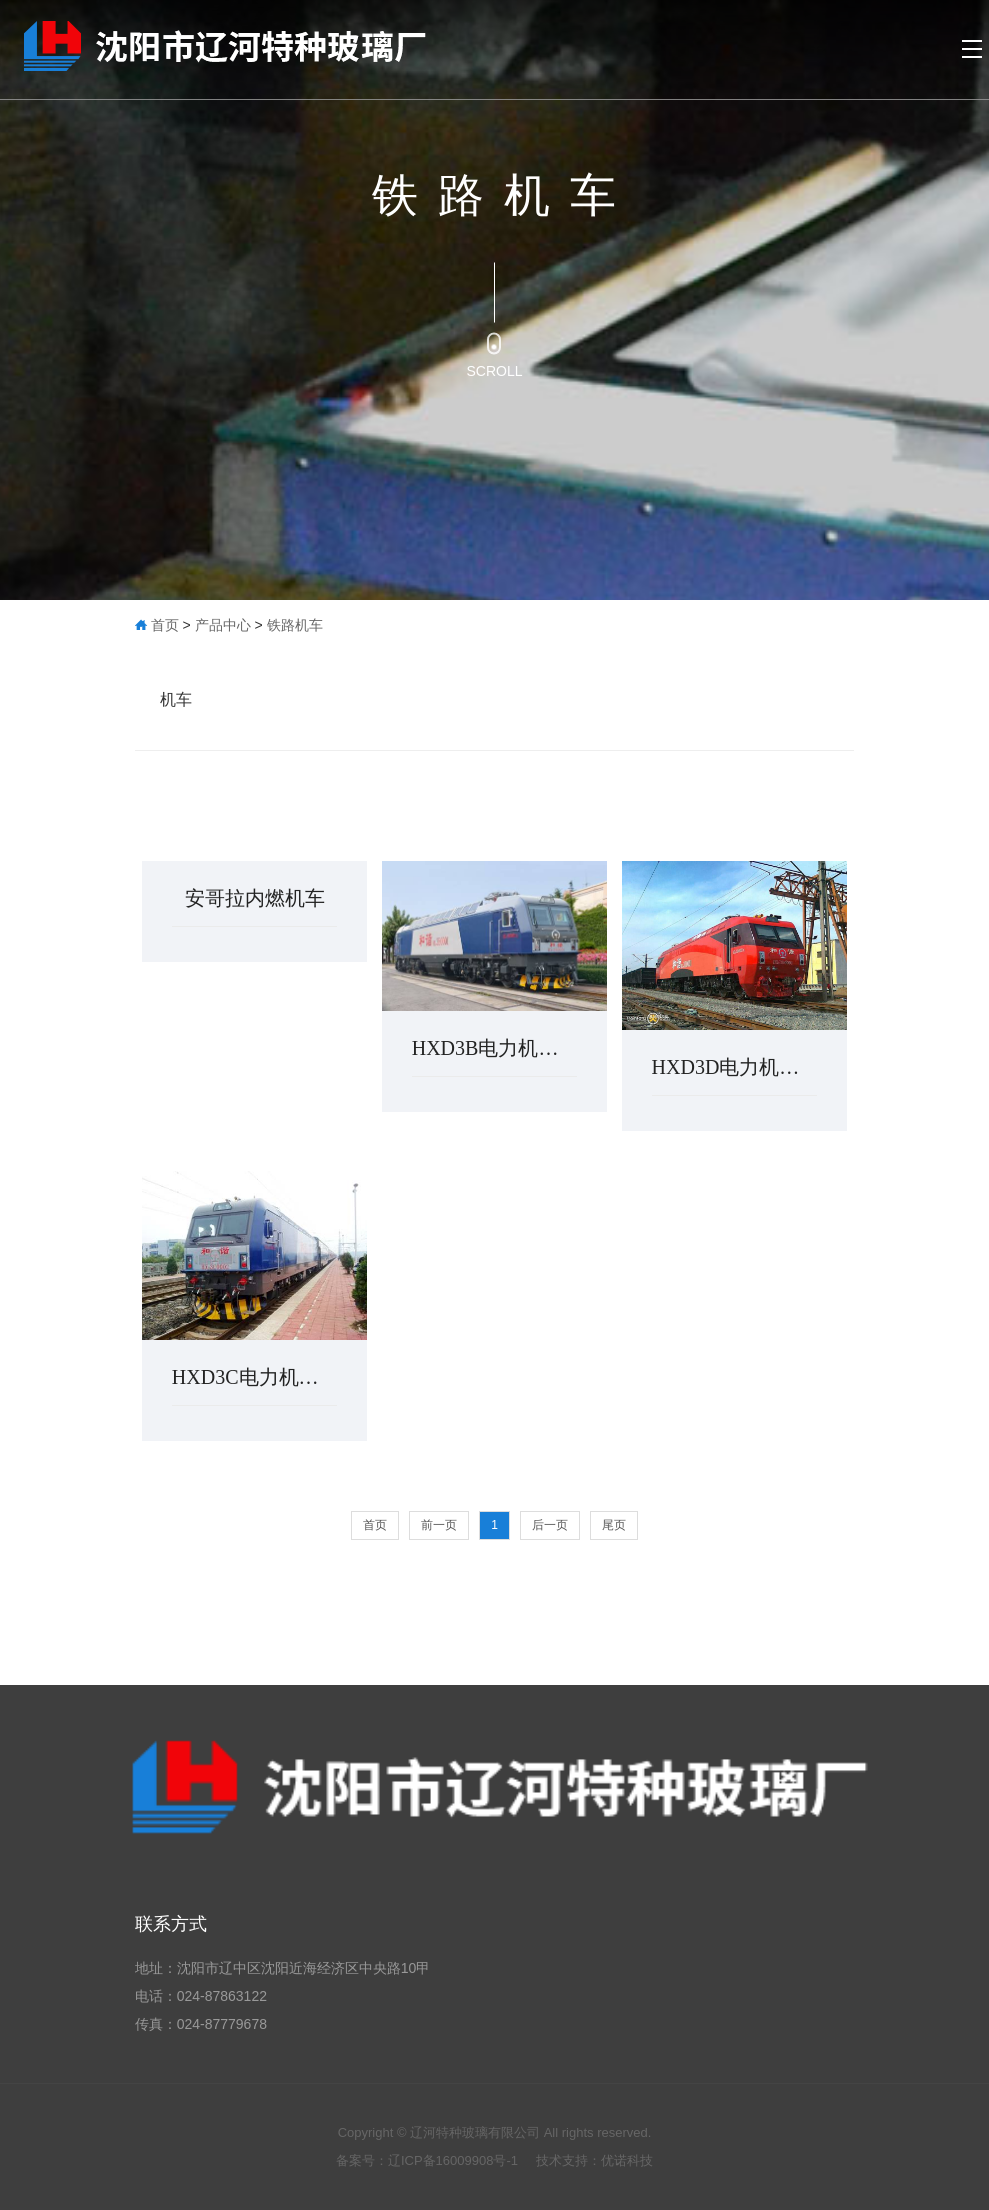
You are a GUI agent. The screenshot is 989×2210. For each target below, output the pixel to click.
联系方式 (171, 1924)
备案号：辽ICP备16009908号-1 (429, 2160)
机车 (176, 699)
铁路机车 (295, 625)
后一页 (550, 1525)
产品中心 (223, 625)
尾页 (614, 1525)
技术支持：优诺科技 (594, 2160)
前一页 (439, 1525)
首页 (165, 625)
